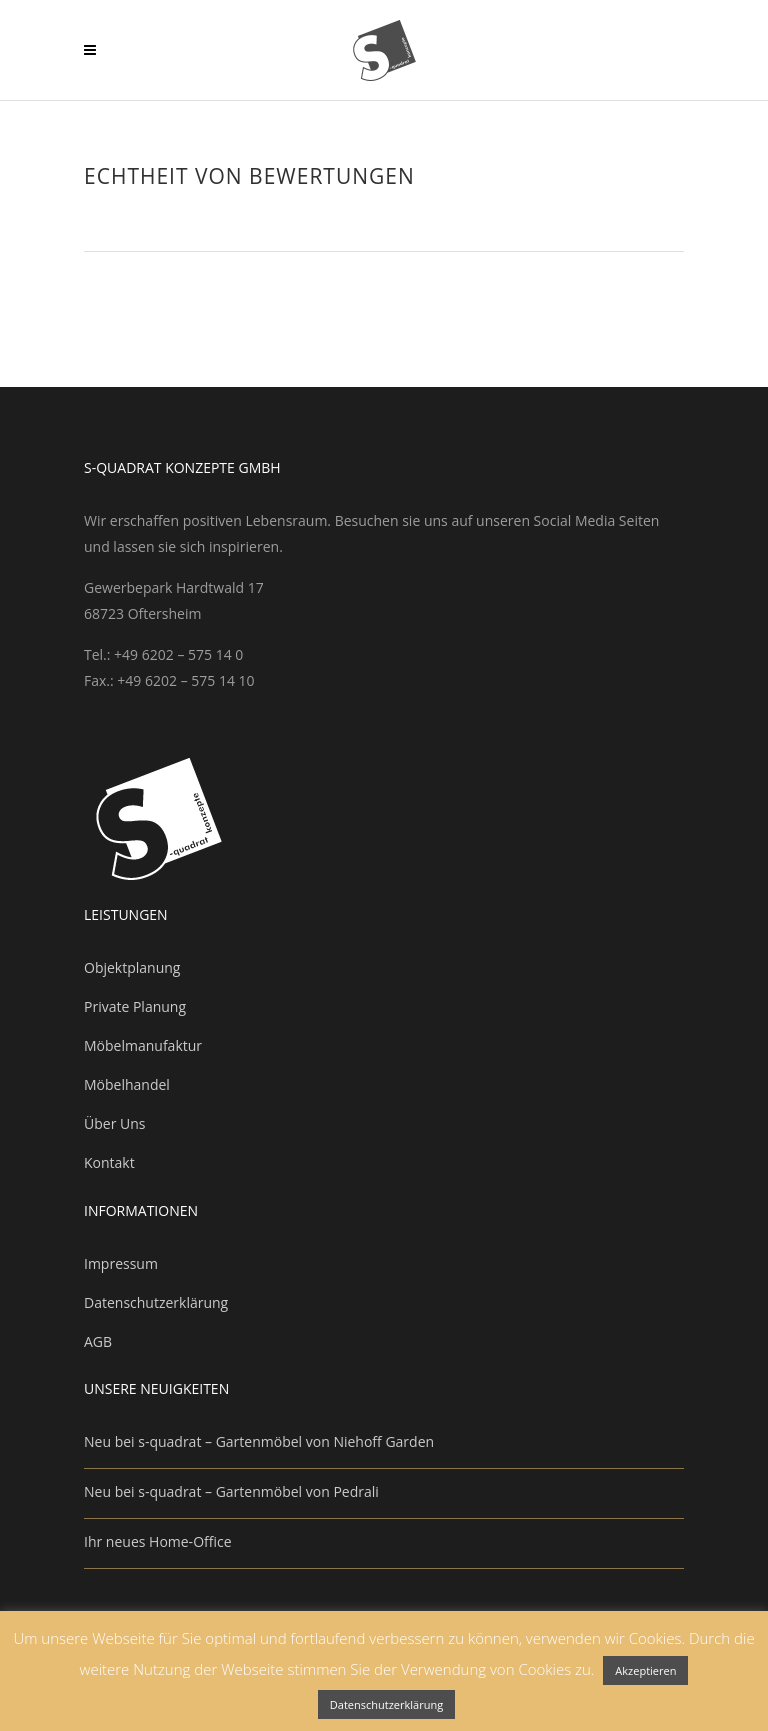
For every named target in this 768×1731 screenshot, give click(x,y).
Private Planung (135, 1006)
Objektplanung (132, 967)
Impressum (121, 1263)
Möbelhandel (127, 1084)
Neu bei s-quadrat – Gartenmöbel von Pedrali (231, 1491)
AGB (98, 1341)
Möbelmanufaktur (143, 1045)
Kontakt (109, 1162)
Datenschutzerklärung (156, 1302)
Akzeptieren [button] (645, 1670)
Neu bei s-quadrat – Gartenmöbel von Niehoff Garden (259, 1441)
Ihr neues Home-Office (158, 1541)
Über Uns (114, 1123)
